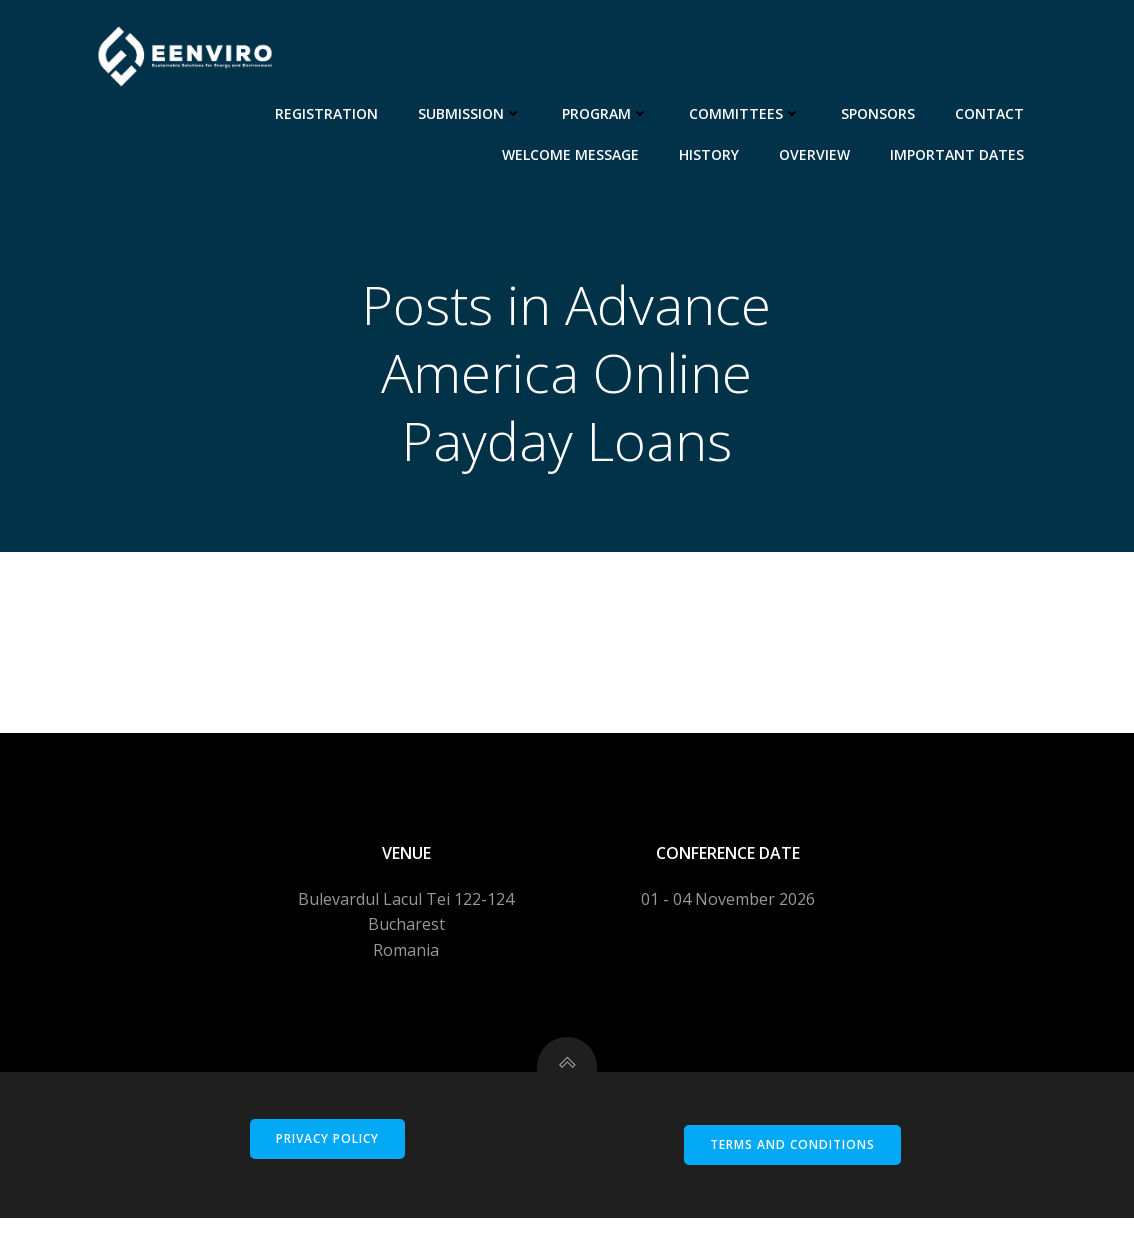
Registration (329, 110)
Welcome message (573, 151)
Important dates (960, 151)
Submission (473, 110)
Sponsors (881, 110)
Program (608, 110)
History (712, 151)
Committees (748, 110)
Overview (817, 151)
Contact (992, 110)
